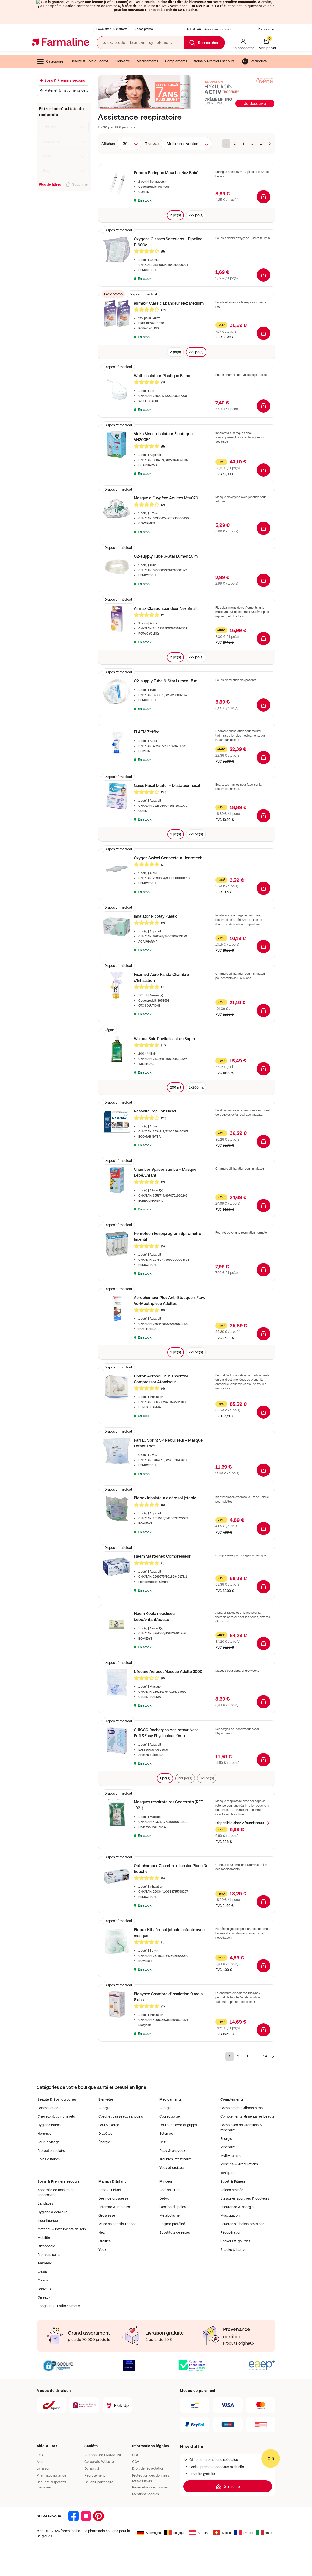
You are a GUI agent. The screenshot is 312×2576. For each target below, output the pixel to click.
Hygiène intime (49, 2125)
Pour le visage (48, 2142)
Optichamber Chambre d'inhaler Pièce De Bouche (171, 1868)
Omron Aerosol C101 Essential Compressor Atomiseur (161, 1379)
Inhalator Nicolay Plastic (155, 916)
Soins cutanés (49, 2159)
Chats (42, 2272)
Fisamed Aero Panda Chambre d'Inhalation (161, 977)
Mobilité (44, 2238)
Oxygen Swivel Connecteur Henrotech (168, 858)
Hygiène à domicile (52, 2212)
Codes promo (144, 29)
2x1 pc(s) (196, 834)
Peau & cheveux (172, 2151)
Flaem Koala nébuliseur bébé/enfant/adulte (155, 1616)
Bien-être (122, 61)
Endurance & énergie (237, 2207)
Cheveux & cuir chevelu (56, 2116)
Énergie (104, 2142)
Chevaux (44, 2289)
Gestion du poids (172, 2207)
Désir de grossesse (113, 2198)
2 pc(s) (175, 215)
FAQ (40, 2455)
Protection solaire (51, 2151)
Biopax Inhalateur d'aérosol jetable (165, 1498)
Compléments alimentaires (241, 2108)
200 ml (175, 1087)
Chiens (43, 2280)
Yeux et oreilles (171, 2168)
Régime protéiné (172, 2224)
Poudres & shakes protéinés (242, 2224)
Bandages (45, 2203)
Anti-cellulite (169, 2190)
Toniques (227, 2173)
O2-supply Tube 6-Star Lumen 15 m (165, 681)
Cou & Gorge (108, 2125)
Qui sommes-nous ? (217, 29)
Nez (162, 2142)
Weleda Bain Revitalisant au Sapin (164, 1038)
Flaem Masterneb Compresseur (162, 1556)
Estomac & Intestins (114, 2207)
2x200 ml (196, 1087)
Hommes (44, 2133)
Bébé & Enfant (109, 2190)
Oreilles (104, 2241)
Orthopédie (46, 2246)
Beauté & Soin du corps (89, 61)
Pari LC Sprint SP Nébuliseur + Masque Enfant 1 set (168, 1443)
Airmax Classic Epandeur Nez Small (165, 608)
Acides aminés (231, 2190)
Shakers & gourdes (235, 2241)
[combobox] (129, 143)
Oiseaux (44, 2297)
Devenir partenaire (98, 2482)
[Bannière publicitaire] (186, 92)
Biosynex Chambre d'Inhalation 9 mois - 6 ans (169, 1997)
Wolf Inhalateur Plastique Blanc (162, 376)
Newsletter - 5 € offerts (111, 29)
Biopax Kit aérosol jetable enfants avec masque (169, 1932)
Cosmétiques (48, 2108)
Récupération (230, 2232)
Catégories (50, 61)
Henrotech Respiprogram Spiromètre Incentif (167, 1236)
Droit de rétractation (148, 2468)
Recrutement (94, 2475)
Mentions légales (145, 2494)
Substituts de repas (174, 2232)
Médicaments (147, 61)
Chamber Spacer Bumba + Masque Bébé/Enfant (165, 1172)
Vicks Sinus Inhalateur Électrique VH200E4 (163, 437)
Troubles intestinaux (175, 2159)
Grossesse (106, 2215)
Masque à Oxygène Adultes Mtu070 (166, 498)
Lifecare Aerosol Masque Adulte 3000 (168, 1671)
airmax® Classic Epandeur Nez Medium (169, 303)
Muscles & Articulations (239, 2164)
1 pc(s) (175, 834)
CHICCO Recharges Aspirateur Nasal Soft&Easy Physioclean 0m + (167, 1733)
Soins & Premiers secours (214, 61)
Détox (164, 2198)
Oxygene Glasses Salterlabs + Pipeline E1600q (168, 242)
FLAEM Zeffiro (147, 732)
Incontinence (48, 2220)
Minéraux (227, 2147)
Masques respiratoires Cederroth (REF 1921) (168, 1805)
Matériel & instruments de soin (62, 2229)
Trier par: (152, 144)
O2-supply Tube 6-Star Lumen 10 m (166, 556)
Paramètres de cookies (150, 2487)
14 (261, 143)
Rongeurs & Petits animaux (59, 2306)
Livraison (43, 2468)
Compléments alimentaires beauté (247, 2116)
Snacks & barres (233, 2250)
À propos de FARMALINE (103, 2455)
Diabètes (105, 2133)
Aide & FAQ (193, 29)
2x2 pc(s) (196, 215)
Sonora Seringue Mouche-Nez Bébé (166, 172)
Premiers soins (49, 2255)
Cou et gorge (169, 2116)
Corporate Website (99, 2462)
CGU (135, 2455)
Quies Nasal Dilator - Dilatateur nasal (167, 785)
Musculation (230, 2215)
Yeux (102, 2250)
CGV (135, 2462)
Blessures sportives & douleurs (244, 2198)
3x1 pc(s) (207, 1778)
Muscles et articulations (117, 2224)
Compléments (176, 61)
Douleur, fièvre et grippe (178, 2125)
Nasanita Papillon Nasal (155, 1111)
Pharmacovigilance (51, 2475)
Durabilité (91, 2468)
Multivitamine (230, 2156)
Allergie (104, 2108)
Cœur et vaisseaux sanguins (120, 2116)
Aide (40, 2462)
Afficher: (108, 144)
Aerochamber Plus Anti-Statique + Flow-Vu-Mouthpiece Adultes (170, 1300)
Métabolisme (169, 2215)
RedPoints (254, 61)
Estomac (166, 2133)
